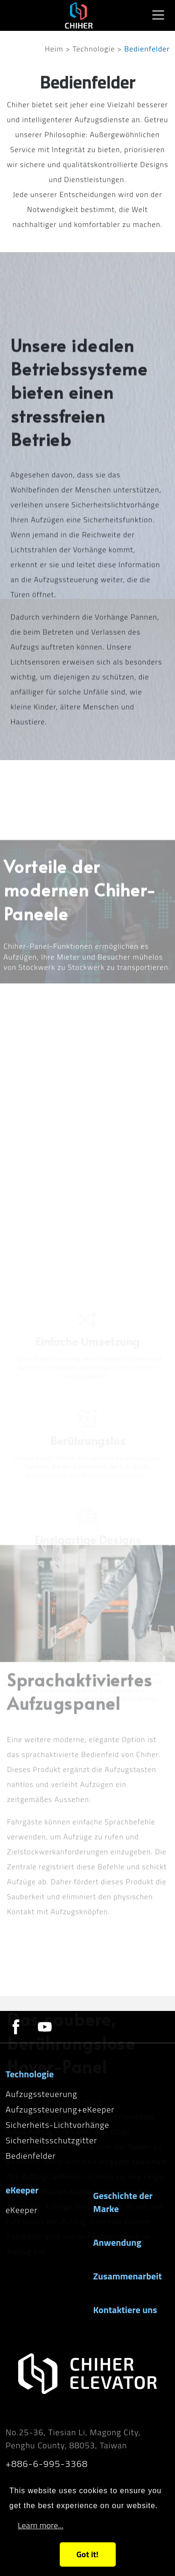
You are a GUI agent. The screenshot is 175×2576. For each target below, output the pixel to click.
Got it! (87, 2554)
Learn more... (40, 2525)
